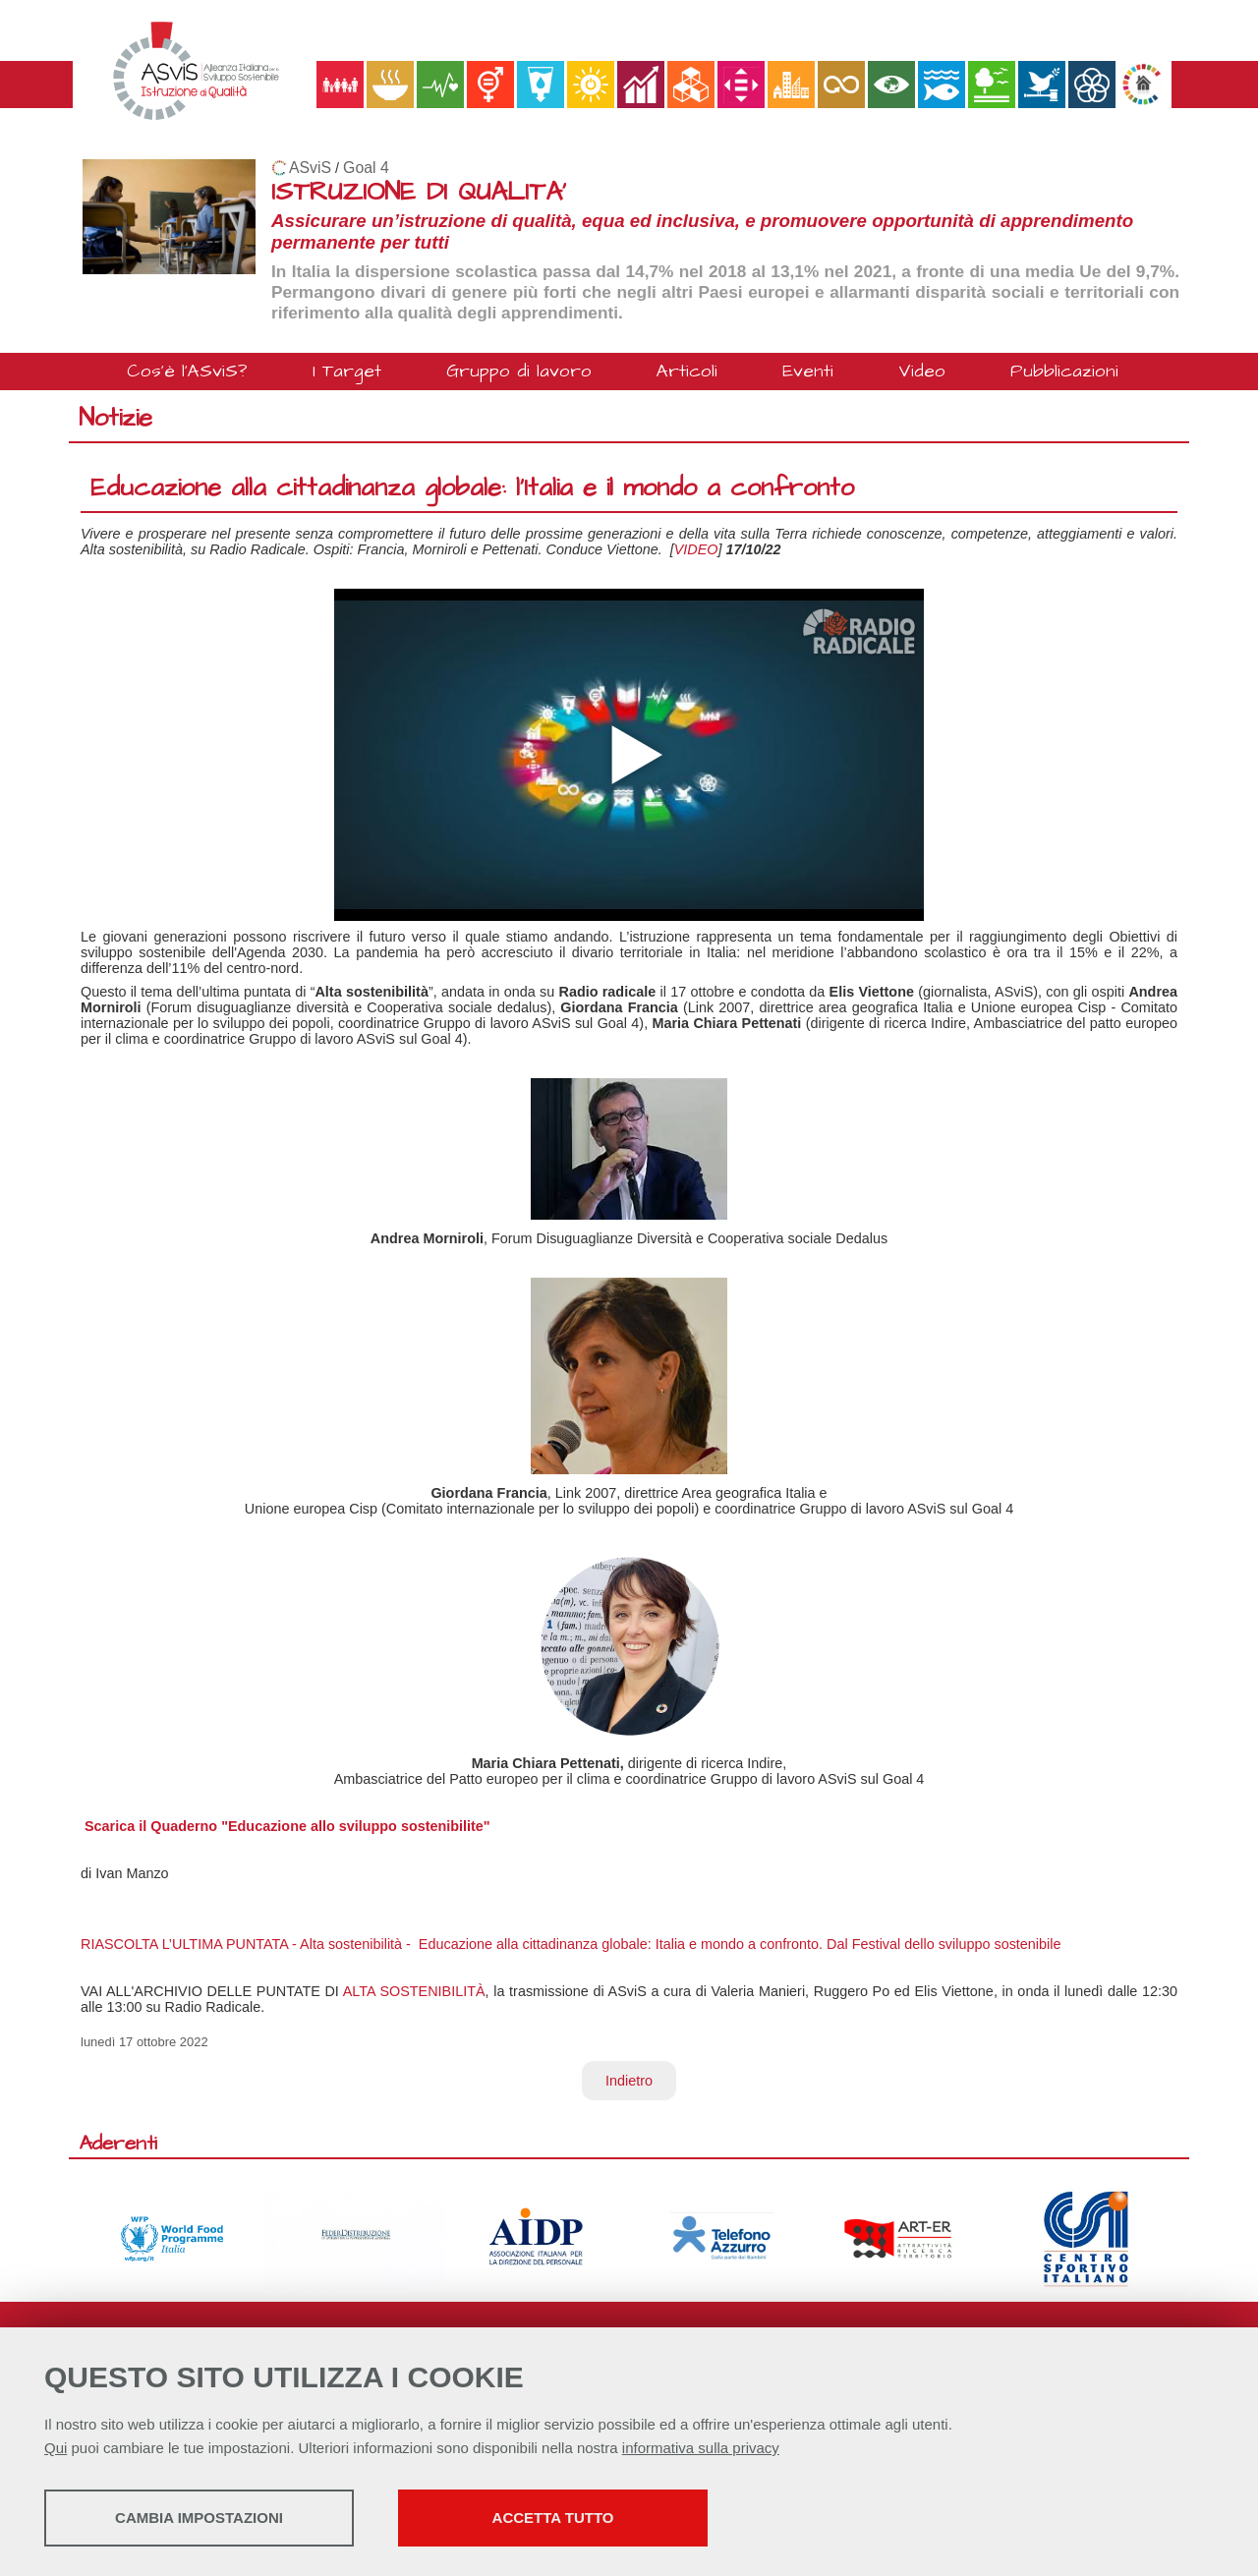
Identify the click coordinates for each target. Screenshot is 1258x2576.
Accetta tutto (553, 2517)
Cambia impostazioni (199, 2517)
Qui (55, 2447)
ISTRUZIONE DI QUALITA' (418, 192)
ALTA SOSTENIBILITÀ (414, 1991)
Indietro (629, 2081)
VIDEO (696, 549)
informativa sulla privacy (700, 2447)
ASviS (310, 167)
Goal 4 (366, 167)
